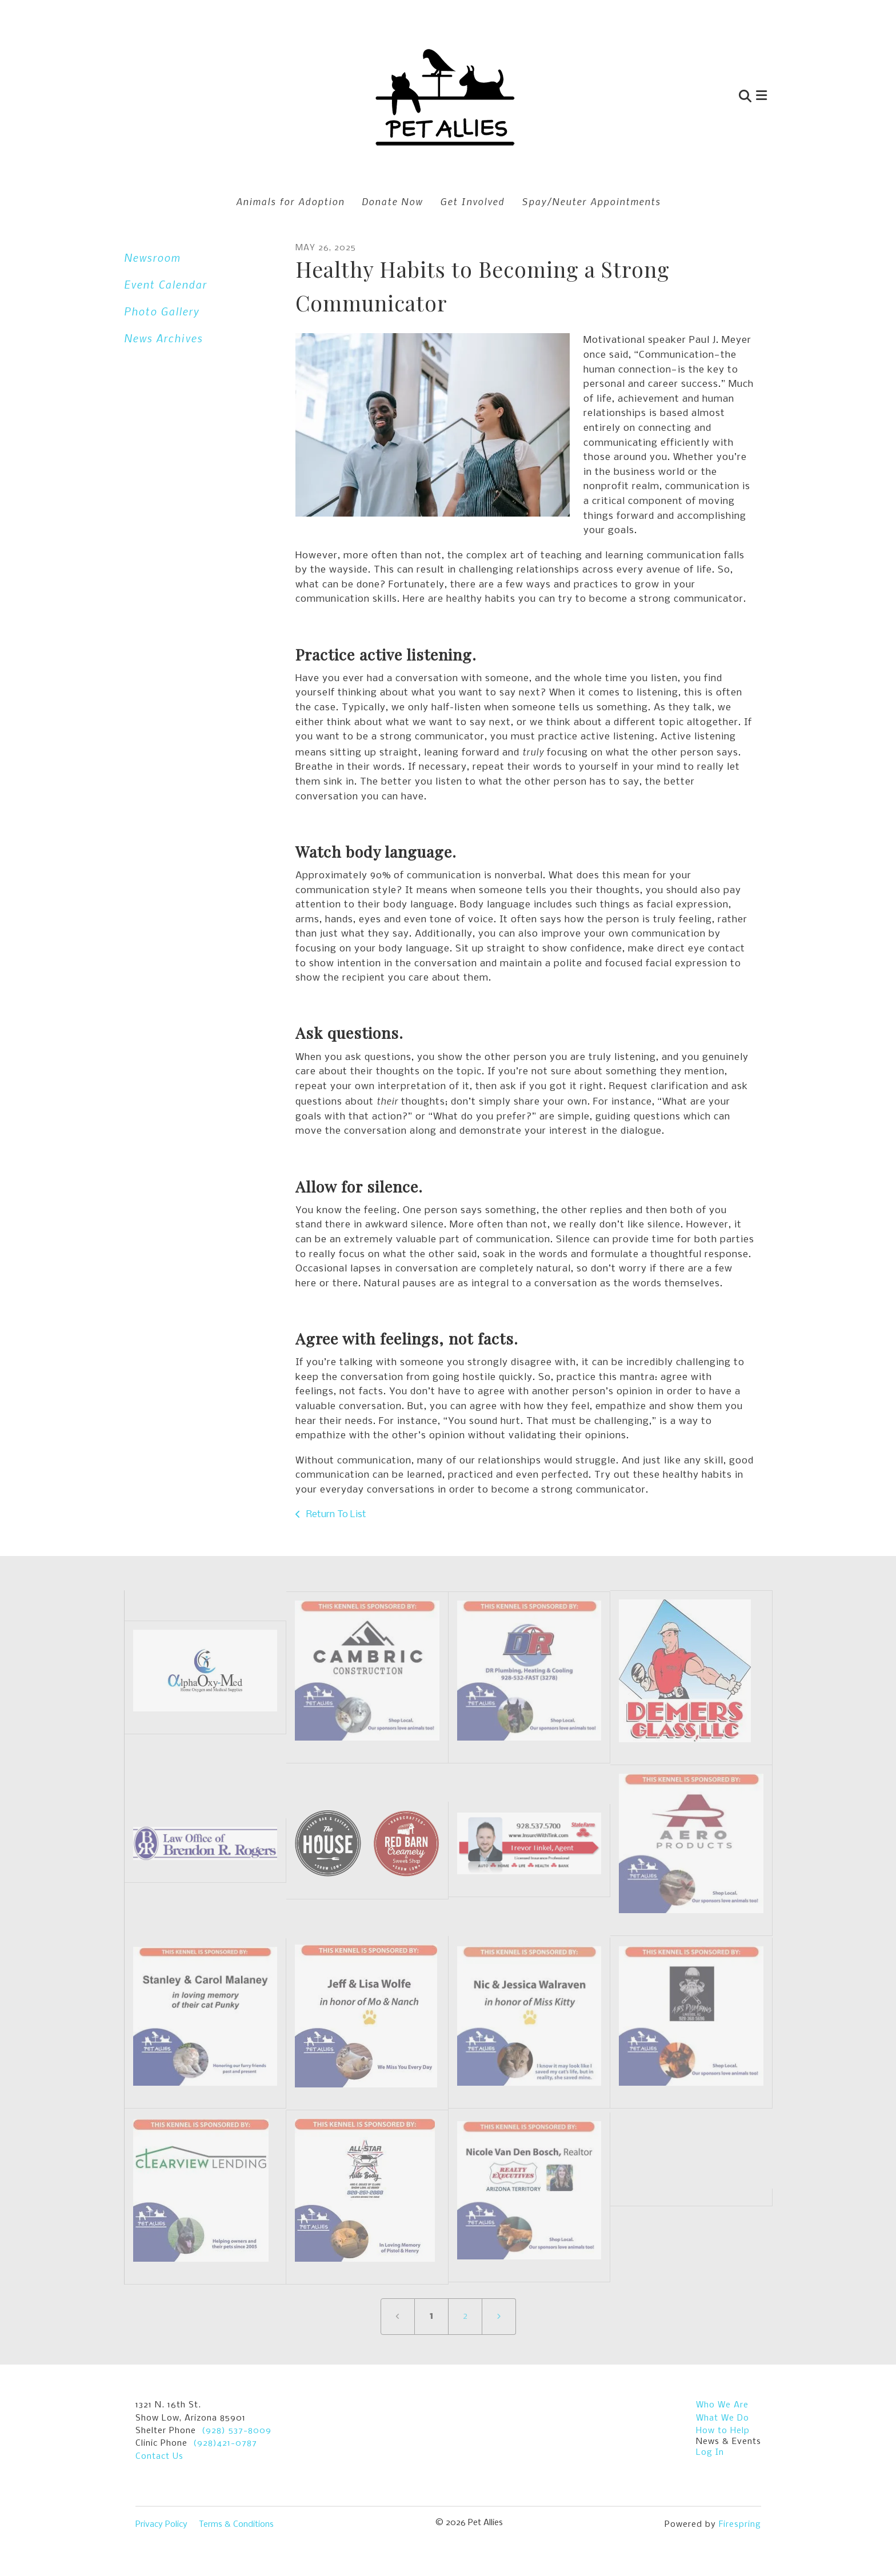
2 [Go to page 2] (465, 2316)
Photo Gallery (161, 311)
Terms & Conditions (236, 2524)
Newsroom (152, 257)
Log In (710, 2452)
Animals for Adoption (290, 201)
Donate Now (392, 201)
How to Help (723, 2430)
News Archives (163, 338)
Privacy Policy (161, 2524)
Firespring (740, 2524)
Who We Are (722, 2405)
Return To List (335, 1514)
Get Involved (472, 201)
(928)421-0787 (225, 2443)
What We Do (722, 2418)
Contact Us (159, 2456)
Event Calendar (165, 284)
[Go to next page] (499, 2316)
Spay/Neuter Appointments (591, 201)
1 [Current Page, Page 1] (431, 2316)
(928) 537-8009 (236, 2430)
